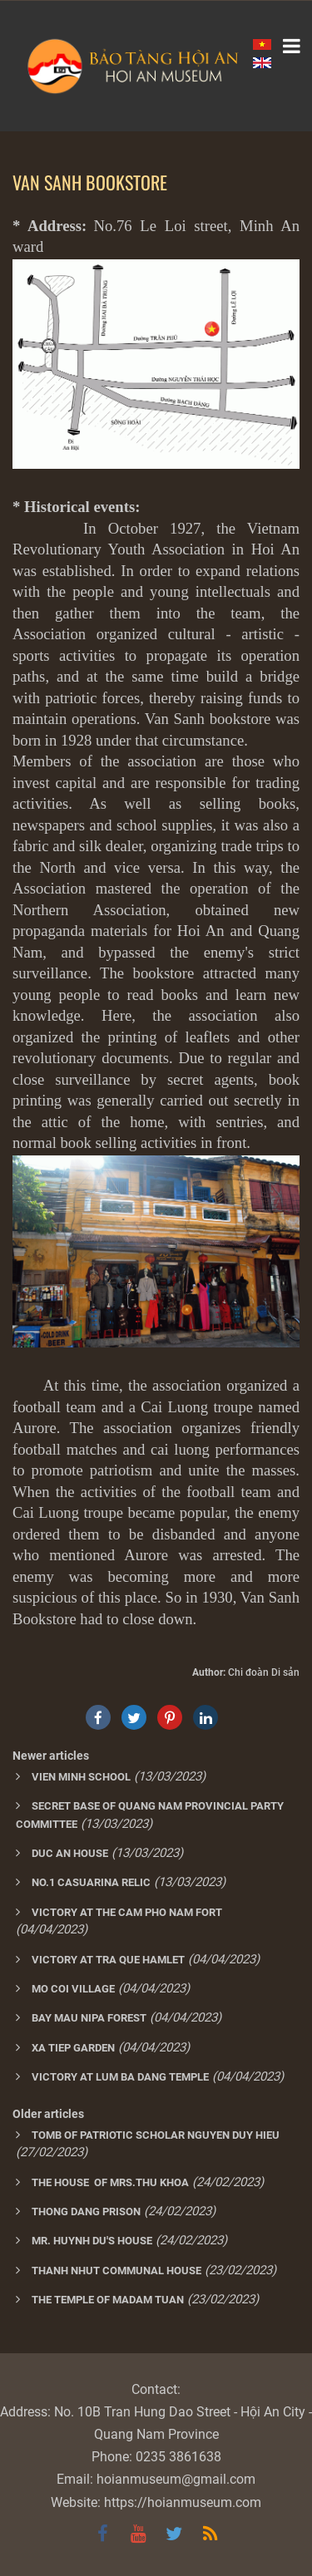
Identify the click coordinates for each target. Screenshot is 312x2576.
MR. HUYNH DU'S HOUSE (92, 2240)
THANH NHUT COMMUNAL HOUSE (116, 2270)
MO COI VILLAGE (73, 1988)
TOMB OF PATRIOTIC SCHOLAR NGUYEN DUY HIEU (156, 2135)
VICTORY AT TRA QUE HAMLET (108, 1959)
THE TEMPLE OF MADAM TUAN (108, 2299)
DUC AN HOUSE (70, 1853)
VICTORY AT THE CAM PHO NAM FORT (127, 1912)
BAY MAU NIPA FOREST (89, 2018)
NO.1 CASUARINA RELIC (91, 1882)
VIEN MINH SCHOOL (81, 1777)
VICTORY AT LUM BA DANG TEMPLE (120, 2077)
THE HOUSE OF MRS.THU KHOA (110, 2182)
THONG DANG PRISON (86, 2211)
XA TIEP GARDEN (73, 2048)
